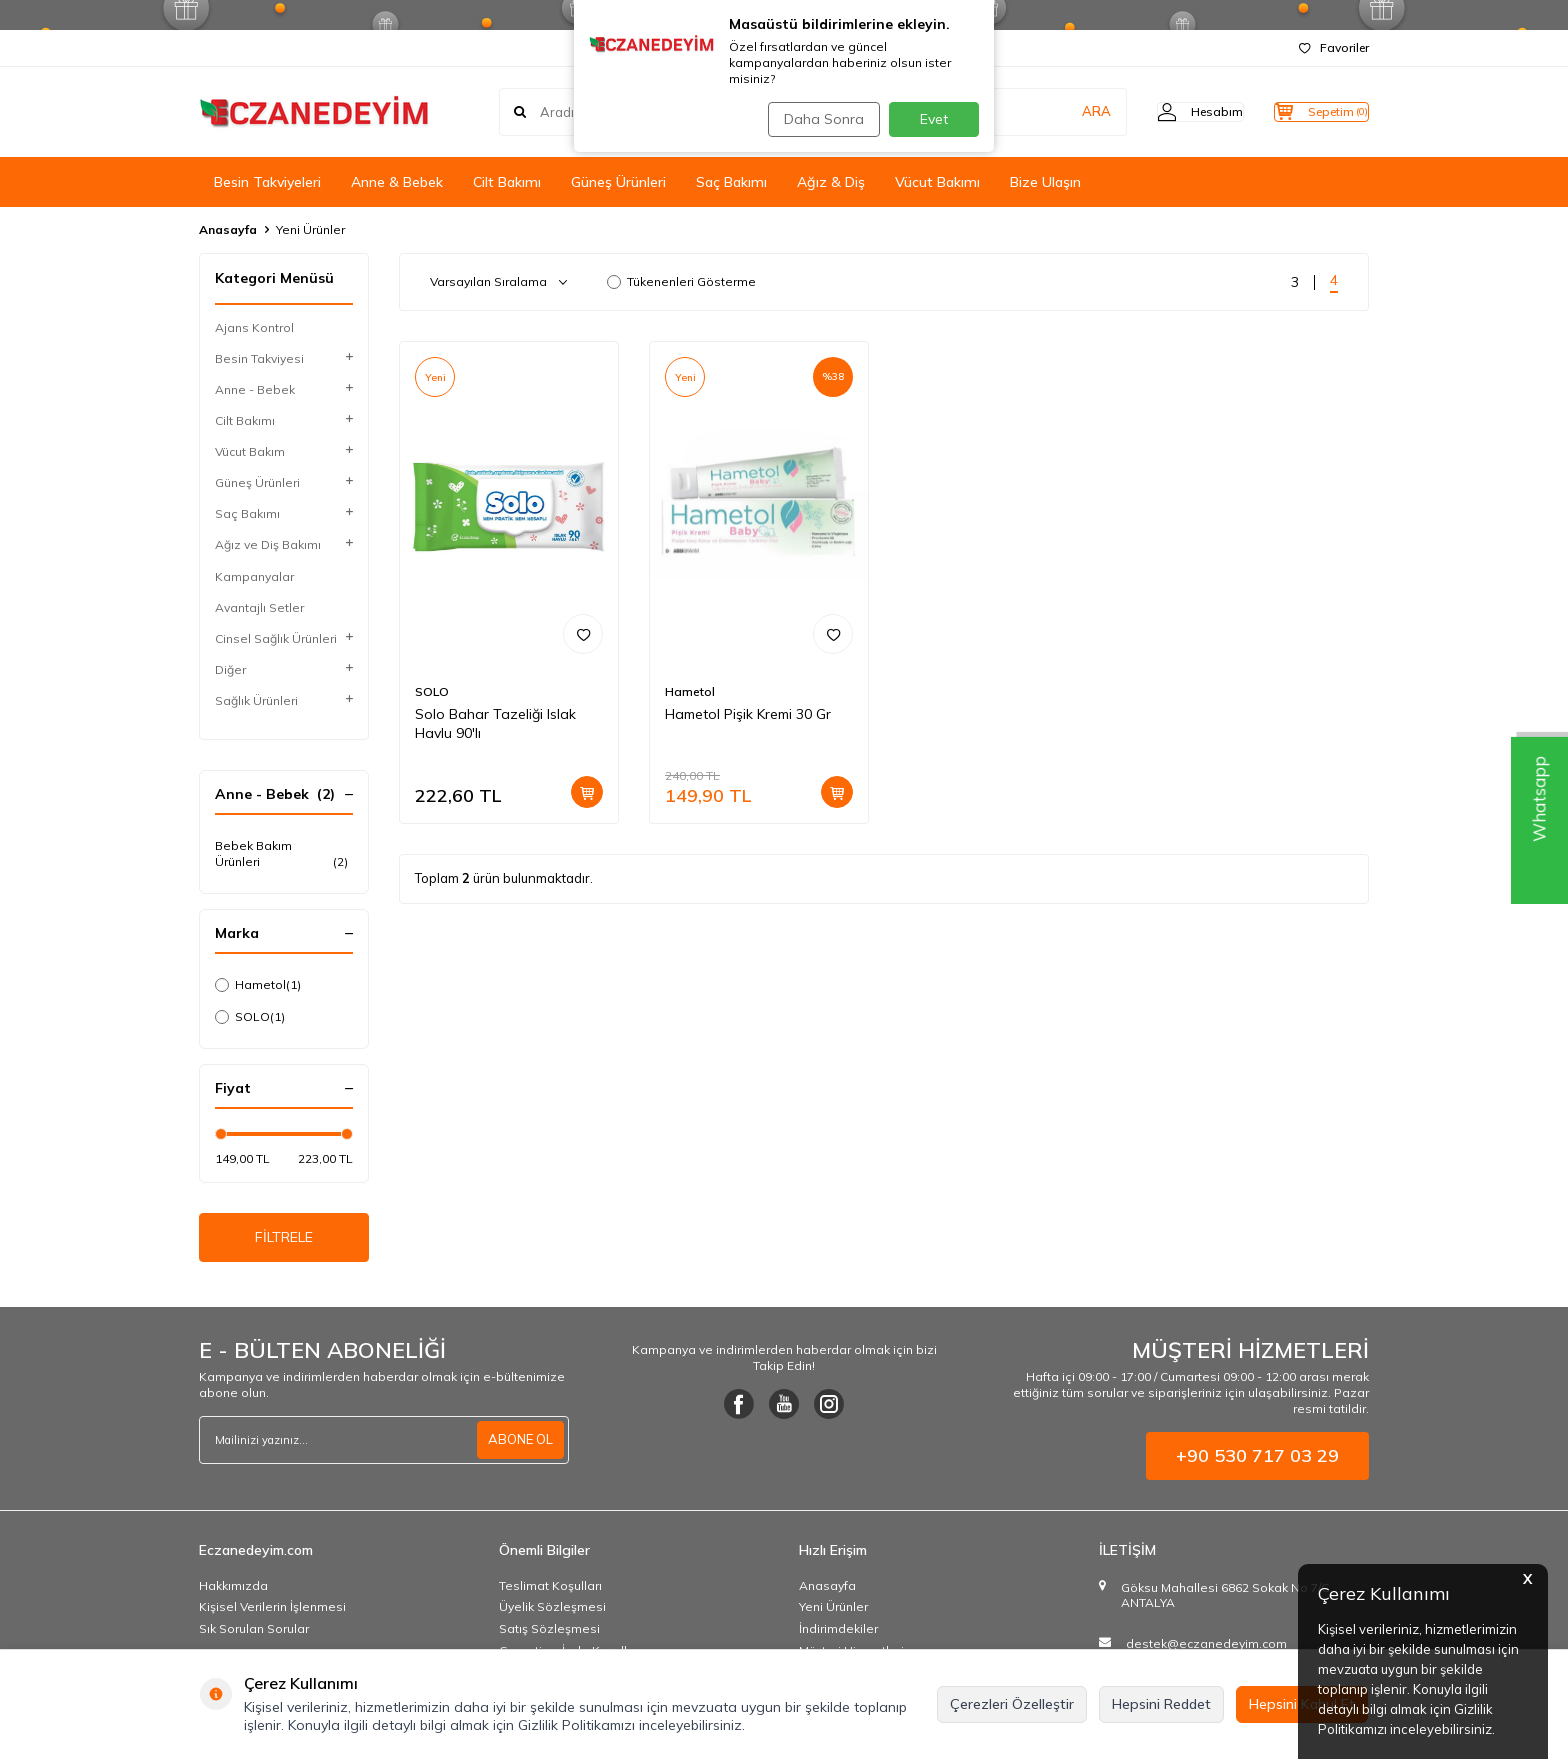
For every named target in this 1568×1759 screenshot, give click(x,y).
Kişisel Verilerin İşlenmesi (272, 1614)
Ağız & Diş (831, 182)
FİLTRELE (284, 1241)
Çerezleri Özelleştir (1012, 1704)
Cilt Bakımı (507, 182)
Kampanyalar (254, 576)
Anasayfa (228, 229)
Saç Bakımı (731, 182)
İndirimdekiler (838, 1636)
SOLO (250, 1017)
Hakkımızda (233, 1592)
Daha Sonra (818, 119)
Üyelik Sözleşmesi (552, 1614)
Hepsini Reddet (1161, 1704)
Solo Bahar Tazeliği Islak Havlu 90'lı (495, 723)
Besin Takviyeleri (267, 182)
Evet (934, 119)
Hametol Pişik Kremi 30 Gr (748, 714)
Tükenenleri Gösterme (681, 281)
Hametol (258, 985)
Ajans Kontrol (254, 327)
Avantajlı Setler (259, 607)
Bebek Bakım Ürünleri (284, 854)
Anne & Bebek (397, 182)
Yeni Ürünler (833, 1614)
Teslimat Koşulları (550, 1592)
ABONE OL (518, 1447)
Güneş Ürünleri (618, 182)
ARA (1056, 112)
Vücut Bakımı (937, 182)
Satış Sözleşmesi (549, 1636)
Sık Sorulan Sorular (254, 1636)
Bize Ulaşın (1045, 182)
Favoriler (1334, 47)
